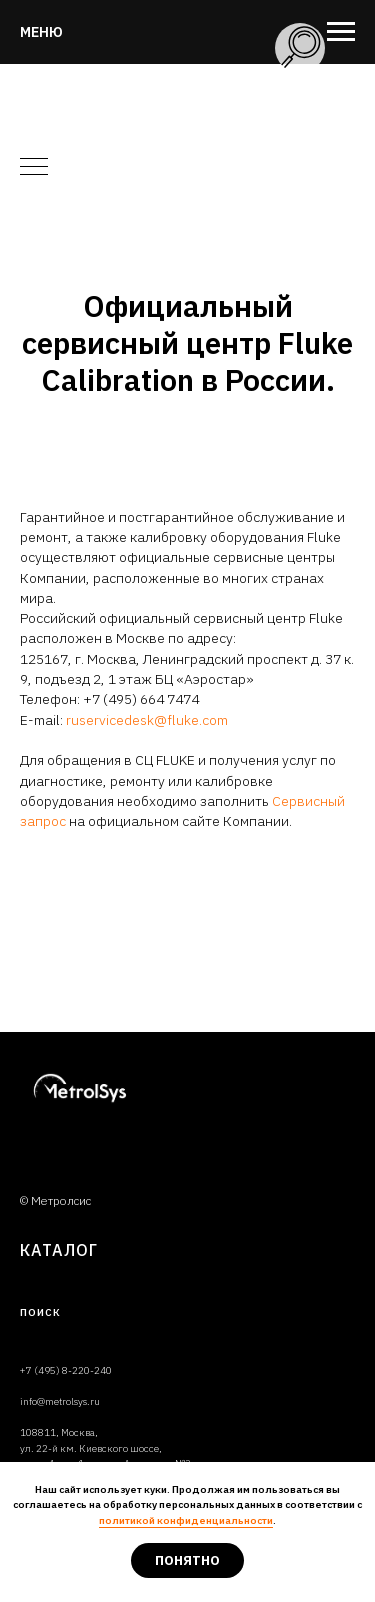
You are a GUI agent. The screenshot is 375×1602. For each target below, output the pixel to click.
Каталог (59, 1250)
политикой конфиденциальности (186, 1520)
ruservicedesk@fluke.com (147, 720)
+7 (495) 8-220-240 (66, 1370)
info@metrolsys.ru (60, 1401)
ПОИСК (40, 1312)
